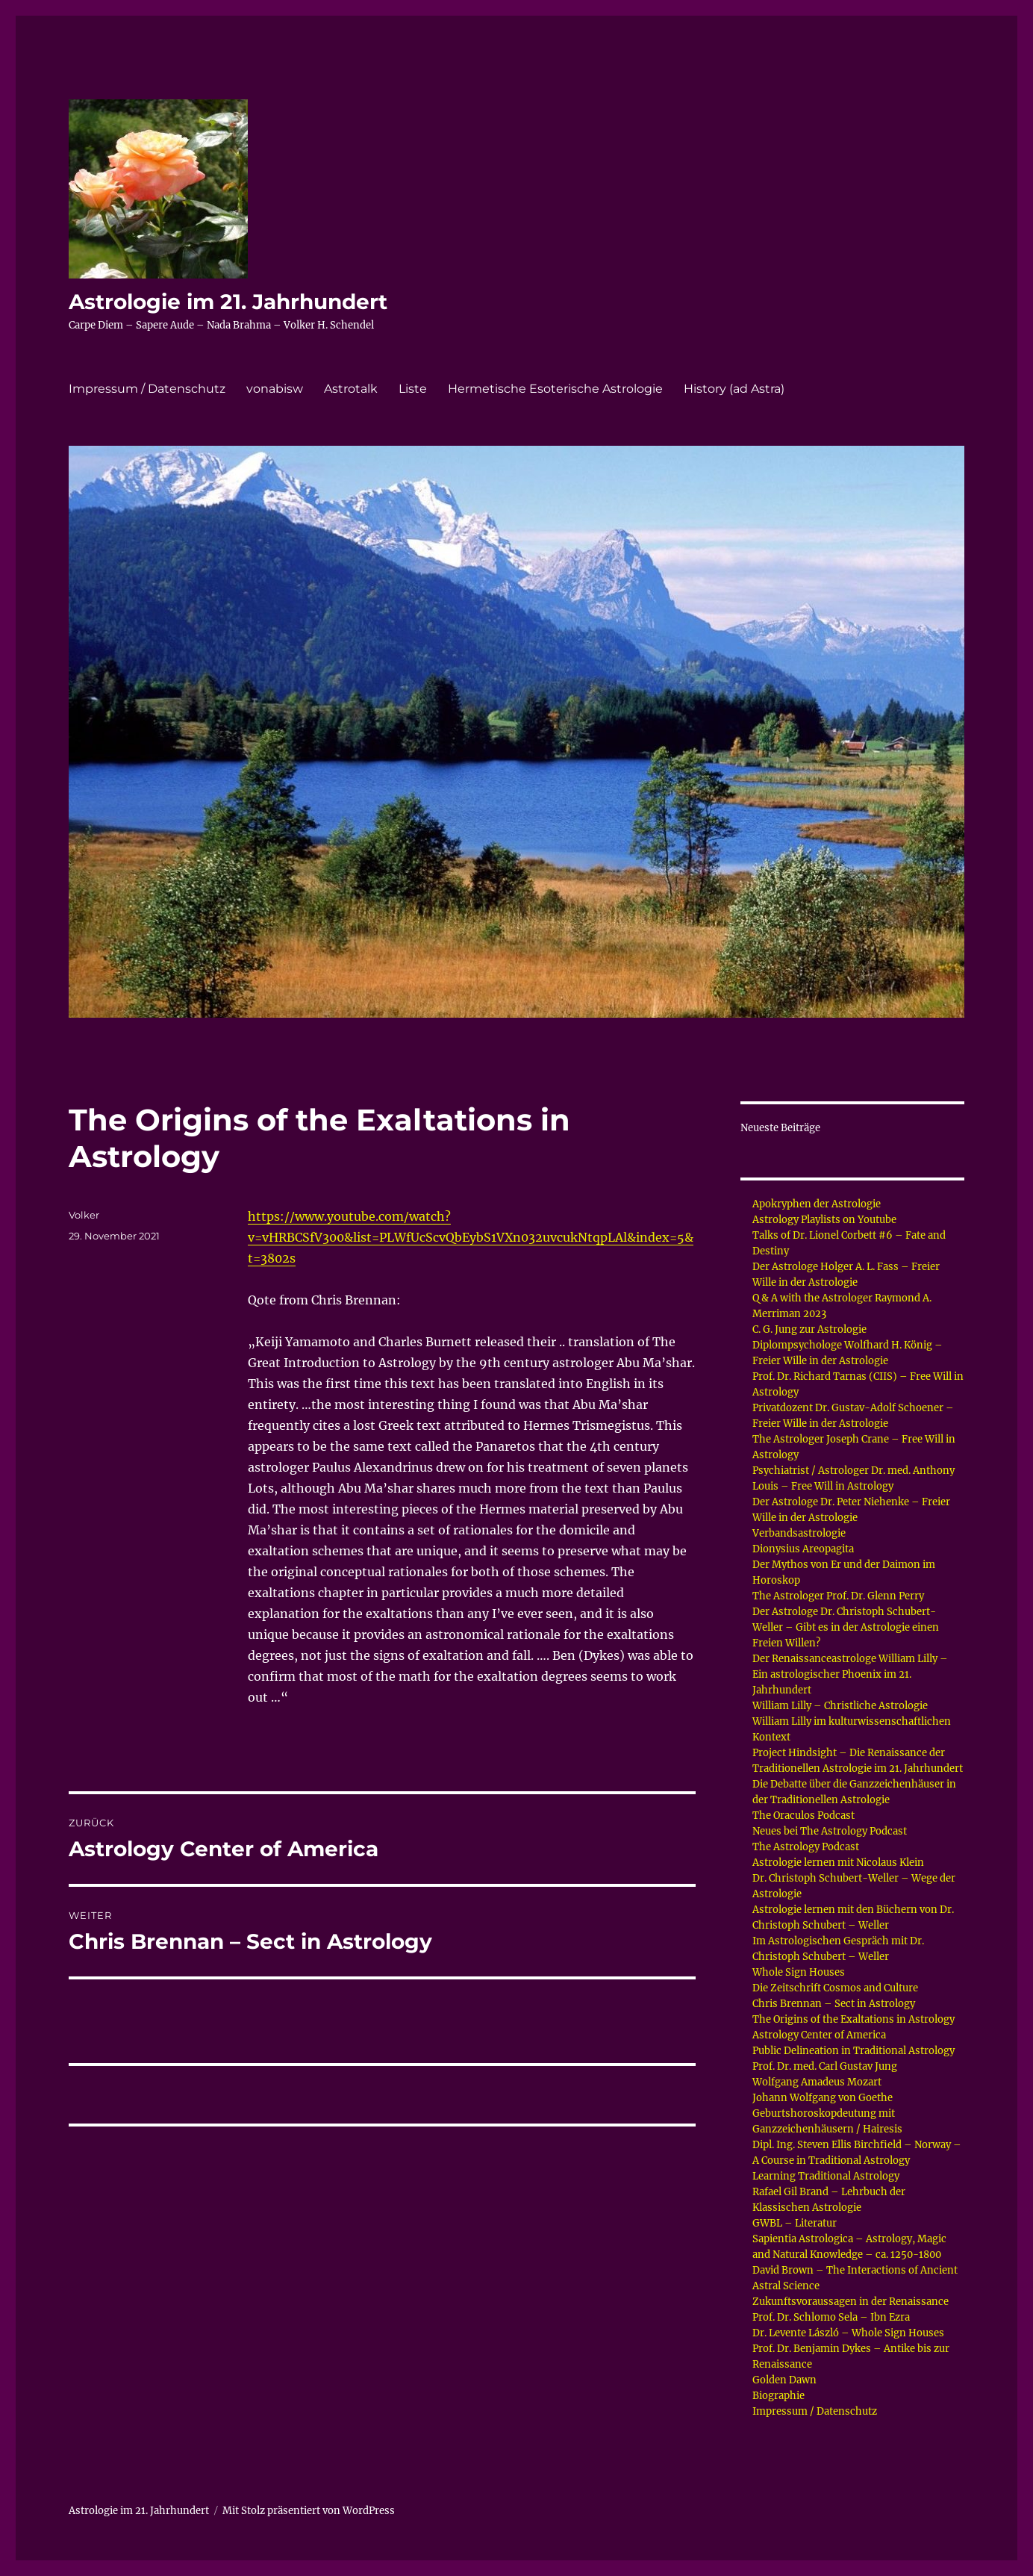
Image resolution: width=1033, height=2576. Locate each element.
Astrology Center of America (819, 2035)
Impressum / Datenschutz (147, 389)
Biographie (778, 2395)
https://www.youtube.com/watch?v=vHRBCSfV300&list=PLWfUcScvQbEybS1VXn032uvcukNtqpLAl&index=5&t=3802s (470, 1237)
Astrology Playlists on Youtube (824, 1219)
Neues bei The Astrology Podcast (829, 1831)
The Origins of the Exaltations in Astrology (853, 2019)
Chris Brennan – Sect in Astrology (833, 2003)
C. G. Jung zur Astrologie (809, 1329)
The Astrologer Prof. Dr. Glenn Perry (838, 1596)
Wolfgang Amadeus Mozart (816, 2082)
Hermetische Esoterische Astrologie (555, 389)
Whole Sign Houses (798, 1972)
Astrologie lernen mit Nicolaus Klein (838, 1862)
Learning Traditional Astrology (825, 2176)
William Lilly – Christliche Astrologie (840, 1705)
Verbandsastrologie (799, 1533)
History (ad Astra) (734, 389)
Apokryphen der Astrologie (816, 1204)
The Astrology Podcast (805, 1847)
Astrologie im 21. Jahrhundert (228, 301)
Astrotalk (351, 389)
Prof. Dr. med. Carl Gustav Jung (824, 2066)
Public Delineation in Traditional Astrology (853, 2050)
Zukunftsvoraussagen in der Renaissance (850, 2301)
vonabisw (274, 389)
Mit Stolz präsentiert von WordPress (308, 2510)
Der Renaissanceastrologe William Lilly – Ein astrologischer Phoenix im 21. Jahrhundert (850, 1674)
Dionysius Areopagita (803, 1549)
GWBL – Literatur (794, 2223)
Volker (84, 1215)
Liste (413, 389)
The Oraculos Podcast (803, 1815)
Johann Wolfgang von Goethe (822, 2097)
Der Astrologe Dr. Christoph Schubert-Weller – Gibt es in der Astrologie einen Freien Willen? (845, 1627)
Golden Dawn (784, 2380)
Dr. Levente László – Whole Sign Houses (848, 2333)
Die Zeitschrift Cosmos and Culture (835, 1988)
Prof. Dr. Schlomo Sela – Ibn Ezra (831, 2317)
